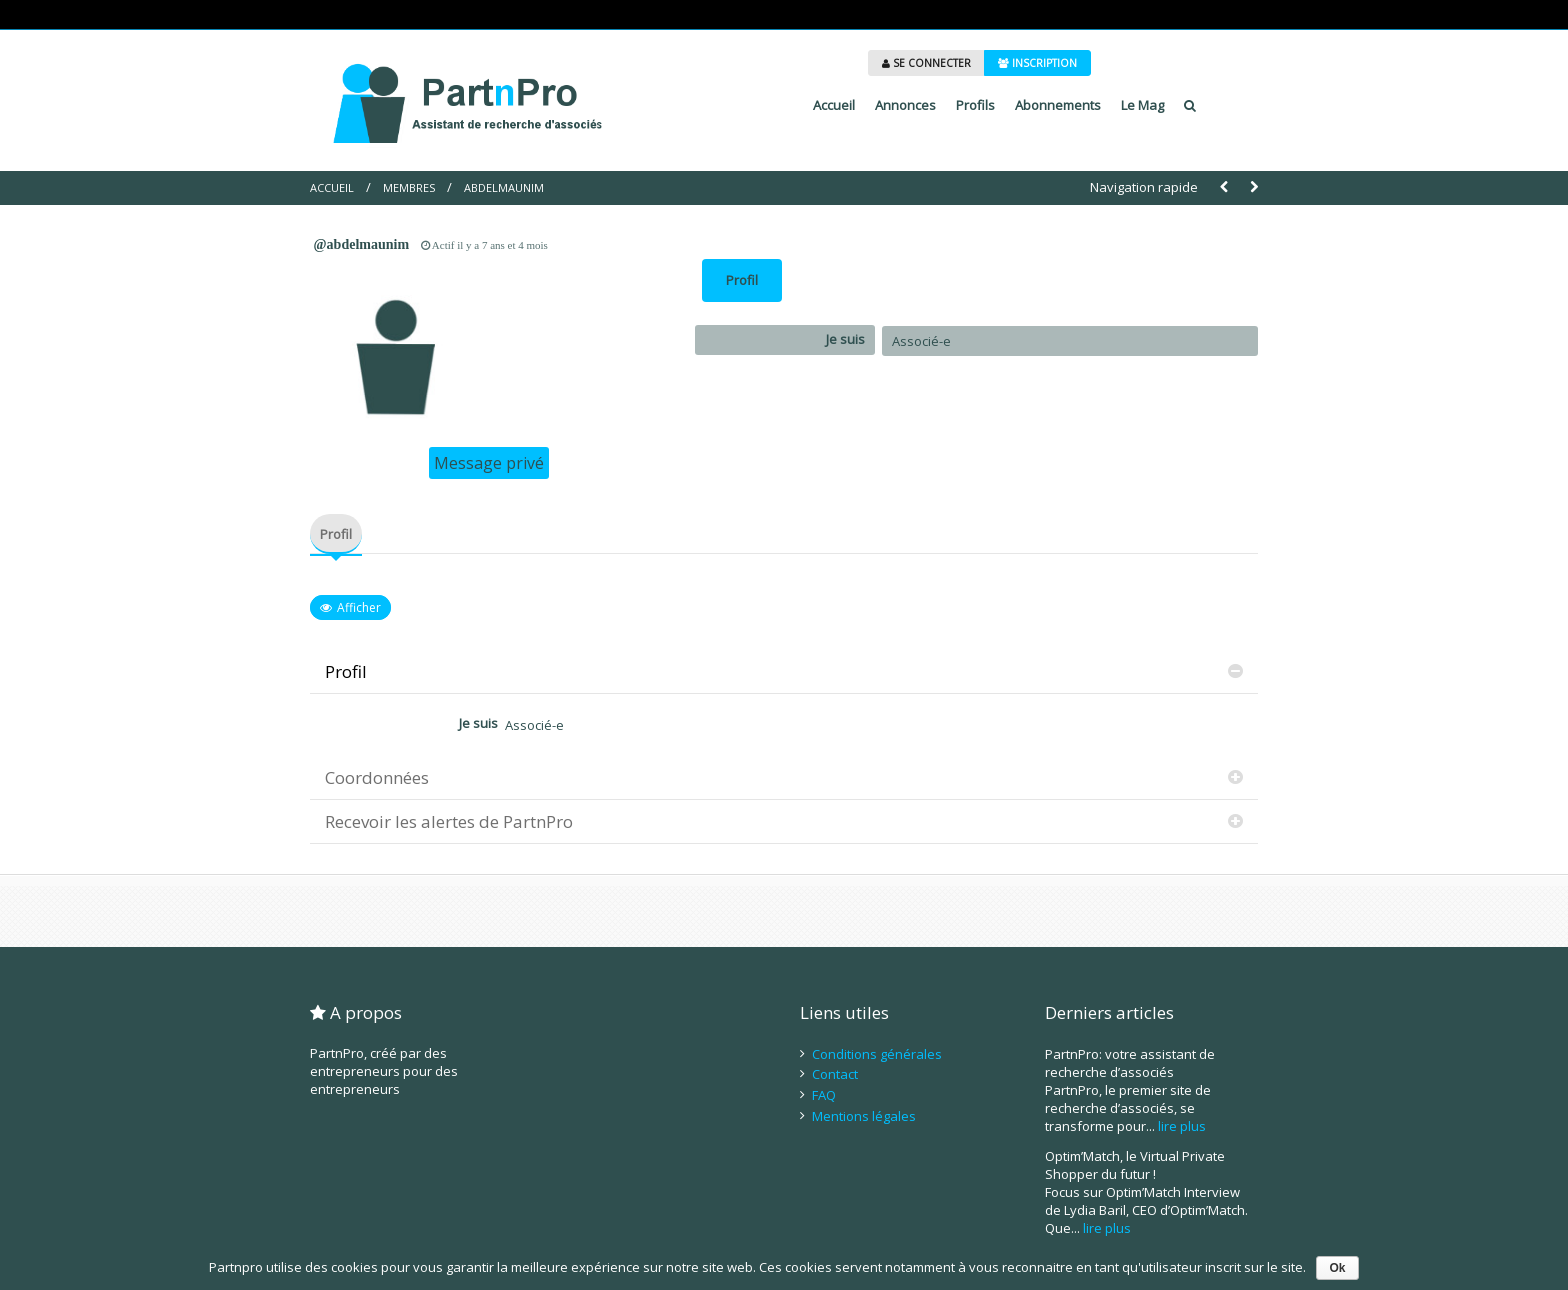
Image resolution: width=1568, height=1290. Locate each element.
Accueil (834, 105)
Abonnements (1058, 105)
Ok (1337, 1268)
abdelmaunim (504, 187)
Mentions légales (864, 1116)
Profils (975, 105)
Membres (409, 187)
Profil (742, 280)
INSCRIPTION (1037, 63)
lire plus (1182, 1126)
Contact (835, 1074)
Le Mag (1142, 105)
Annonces (905, 105)
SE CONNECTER (926, 63)
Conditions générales (877, 1054)
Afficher (359, 607)
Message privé (489, 463)
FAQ (824, 1095)
